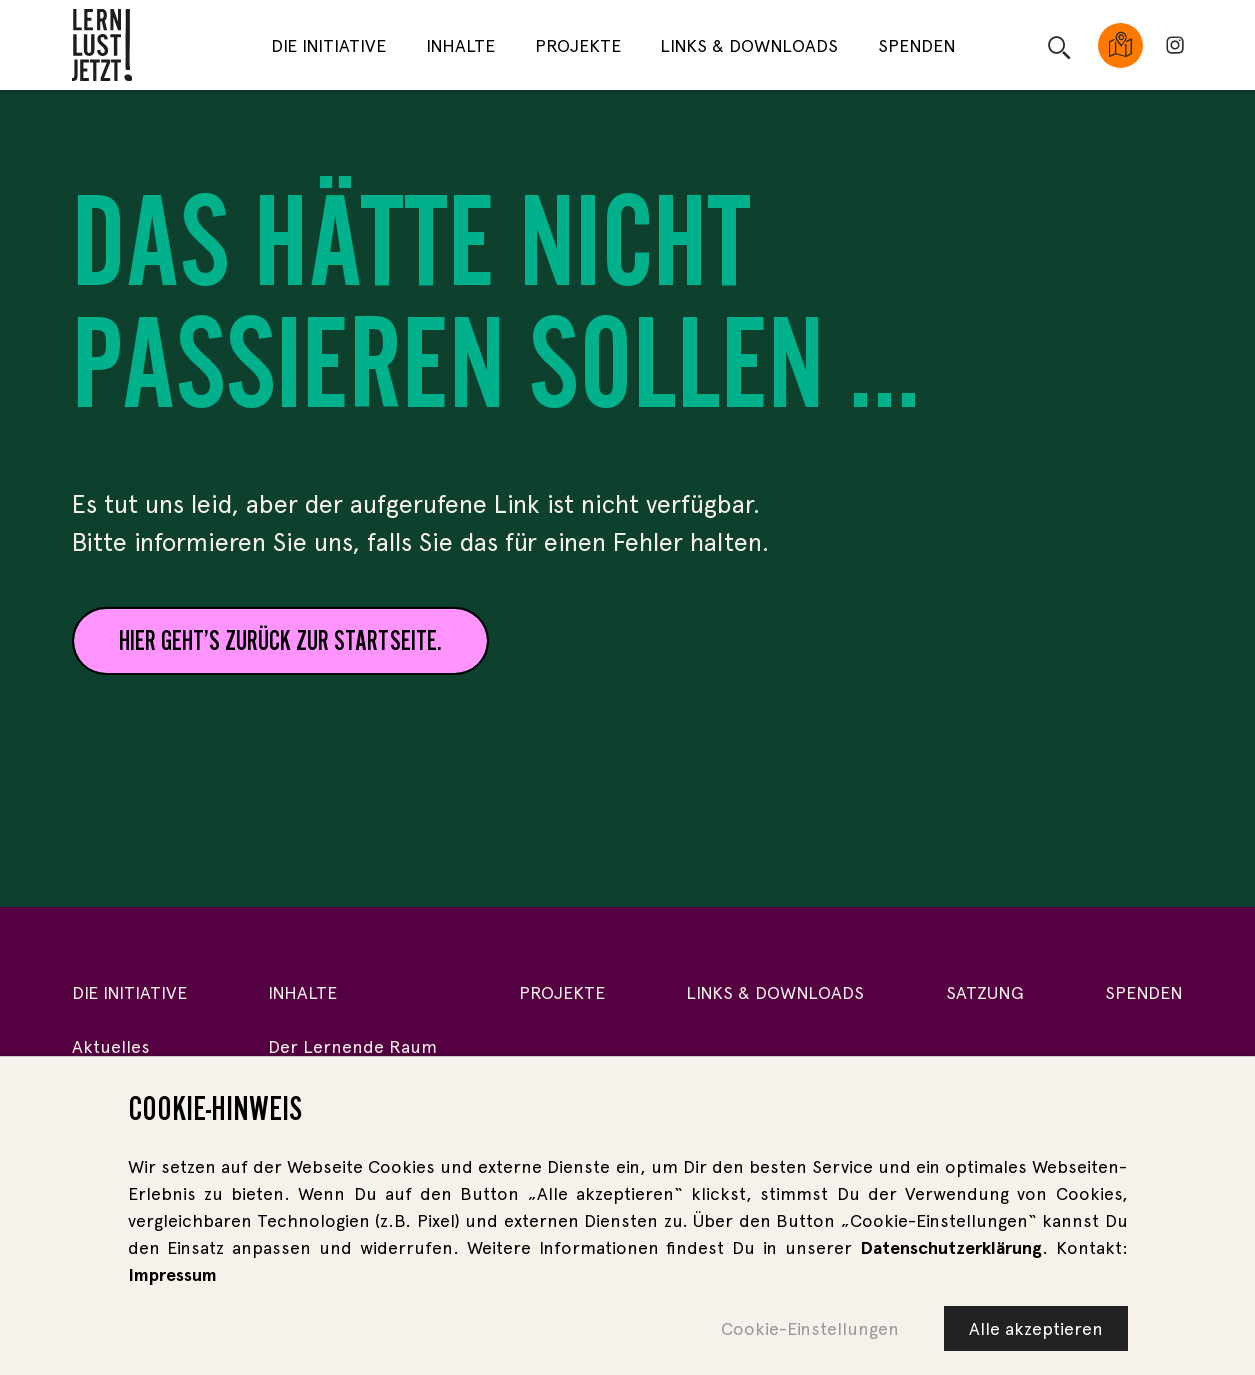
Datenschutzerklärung (951, 1247)
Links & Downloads (749, 45)
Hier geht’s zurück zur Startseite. (280, 640)
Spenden (917, 45)
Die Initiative (328, 45)
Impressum (172, 1274)
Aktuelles (111, 1046)
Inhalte (460, 45)
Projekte (578, 45)
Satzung (985, 992)
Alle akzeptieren (1036, 1328)
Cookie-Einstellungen (810, 1328)
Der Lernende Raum (352, 1046)
